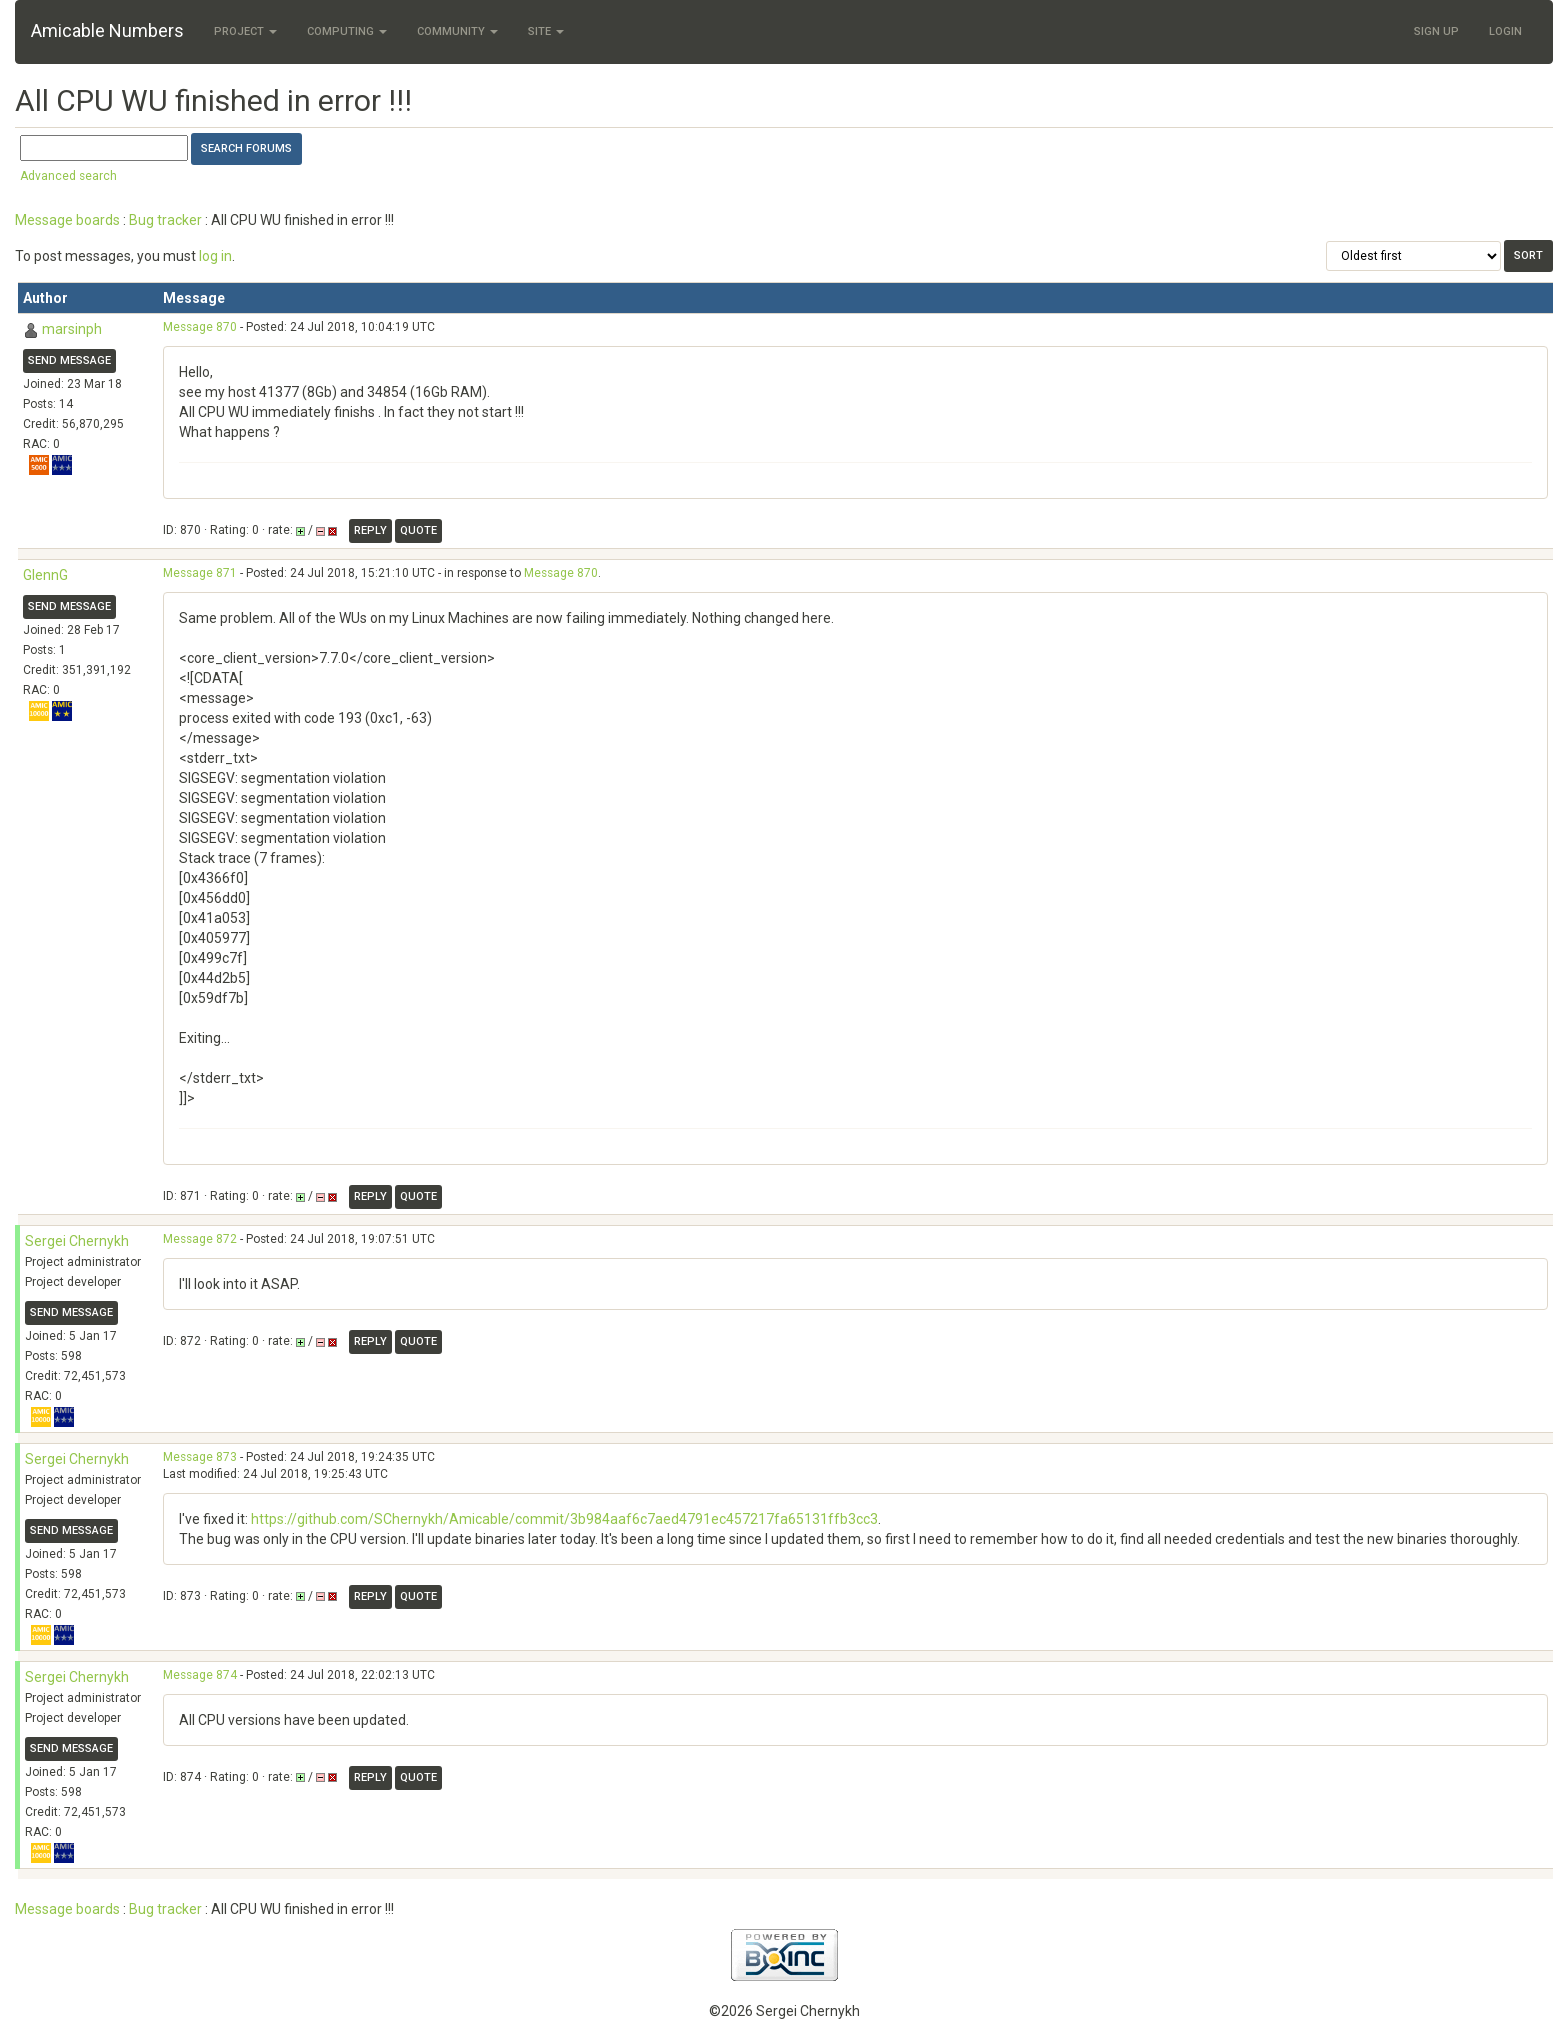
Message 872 (200, 1239)
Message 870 (200, 327)
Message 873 (200, 1457)
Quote (418, 530)
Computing (347, 31)
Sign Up (1436, 31)
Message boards (67, 220)
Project (245, 31)
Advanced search (68, 176)
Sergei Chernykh (77, 1241)
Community (457, 31)
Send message (69, 360)
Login (1505, 31)
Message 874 (200, 1675)
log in (215, 256)
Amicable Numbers (107, 30)
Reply (370, 530)
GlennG (45, 575)
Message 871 (200, 573)
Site (546, 31)
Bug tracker (165, 220)
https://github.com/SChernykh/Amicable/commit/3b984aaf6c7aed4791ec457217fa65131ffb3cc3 (564, 1519)
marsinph (72, 329)
